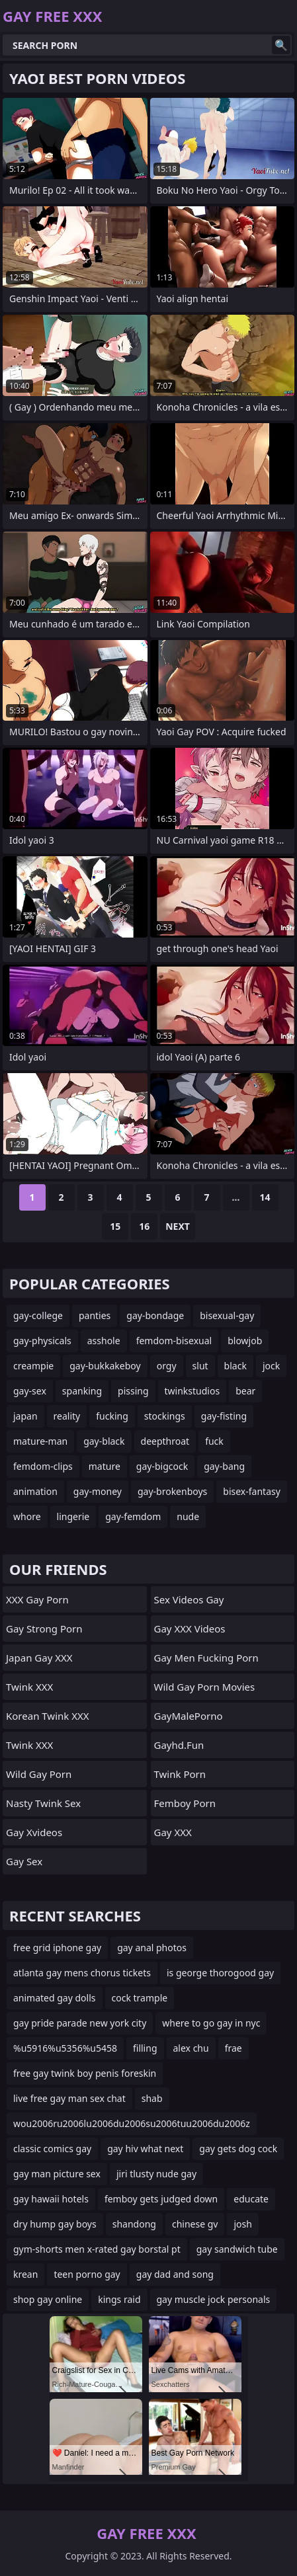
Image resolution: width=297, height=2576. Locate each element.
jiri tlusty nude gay (156, 2173)
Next (177, 1226)
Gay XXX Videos (190, 1628)
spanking (82, 1391)
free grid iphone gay (57, 1947)
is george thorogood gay (220, 1972)
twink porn (180, 1774)
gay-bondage (155, 1315)
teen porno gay (87, 2274)
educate (251, 2199)
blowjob (245, 1340)
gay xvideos (34, 1832)
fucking (112, 1416)
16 (144, 1226)
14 (264, 1197)
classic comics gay (52, 2148)
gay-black (103, 1441)
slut (200, 1365)
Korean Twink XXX (47, 1715)
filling (145, 2048)
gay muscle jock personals (214, 2299)
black (235, 1365)
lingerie (73, 1516)
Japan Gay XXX (39, 1657)
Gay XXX (173, 1832)
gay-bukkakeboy (105, 1365)
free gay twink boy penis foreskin (84, 2073)
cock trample (140, 1998)
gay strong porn (44, 1628)
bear (245, 1391)
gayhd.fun (179, 1744)
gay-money (97, 1491)
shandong (134, 2224)
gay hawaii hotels (51, 2199)
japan (25, 1416)
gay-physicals (42, 1340)
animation (35, 1491)
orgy (167, 1365)
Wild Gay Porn (38, 1774)
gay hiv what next (145, 2148)
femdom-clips (43, 1466)
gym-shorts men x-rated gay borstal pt (97, 2249)
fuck (214, 1441)
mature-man (40, 1441)
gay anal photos (152, 1947)
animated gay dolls (54, 1998)
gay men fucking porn (206, 1657)
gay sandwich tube (237, 2249)
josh (242, 2224)
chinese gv (195, 2224)
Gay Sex (24, 1861)
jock (271, 1365)
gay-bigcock (162, 1466)
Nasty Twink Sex (43, 1803)
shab (152, 2098)
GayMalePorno (188, 1715)
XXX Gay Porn (37, 1599)
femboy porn (185, 1803)
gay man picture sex (57, 2173)
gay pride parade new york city (79, 2023)
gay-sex (29, 1391)
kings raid (119, 2299)
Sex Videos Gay (189, 1599)
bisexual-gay (227, 1315)
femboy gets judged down (161, 2199)
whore (27, 1516)
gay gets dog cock (238, 2148)
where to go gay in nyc (211, 2023)
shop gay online (47, 2299)
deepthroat (165, 1441)
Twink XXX (29, 1686)
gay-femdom (133, 1516)
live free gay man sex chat (69, 2098)
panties (94, 1315)
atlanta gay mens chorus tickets (82, 1972)
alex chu (191, 2048)
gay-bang (224, 1466)
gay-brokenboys (172, 1491)
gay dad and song (175, 2274)
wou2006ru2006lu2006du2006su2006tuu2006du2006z (131, 2123)
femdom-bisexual (174, 1340)
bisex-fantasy (251, 1491)
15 (115, 1226)
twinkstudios (192, 1391)
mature (104, 1466)
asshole (103, 1340)
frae (233, 2048)
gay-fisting (224, 1416)
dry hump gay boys (55, 2224)
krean (25, 2274)
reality (67, 1416)
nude (188, 1516)
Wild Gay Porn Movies (204, 1686)
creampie (33, 1365)
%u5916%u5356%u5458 (65, 2048)
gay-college (38, 1315)
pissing (133, 1391)
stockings (164, 1416)
